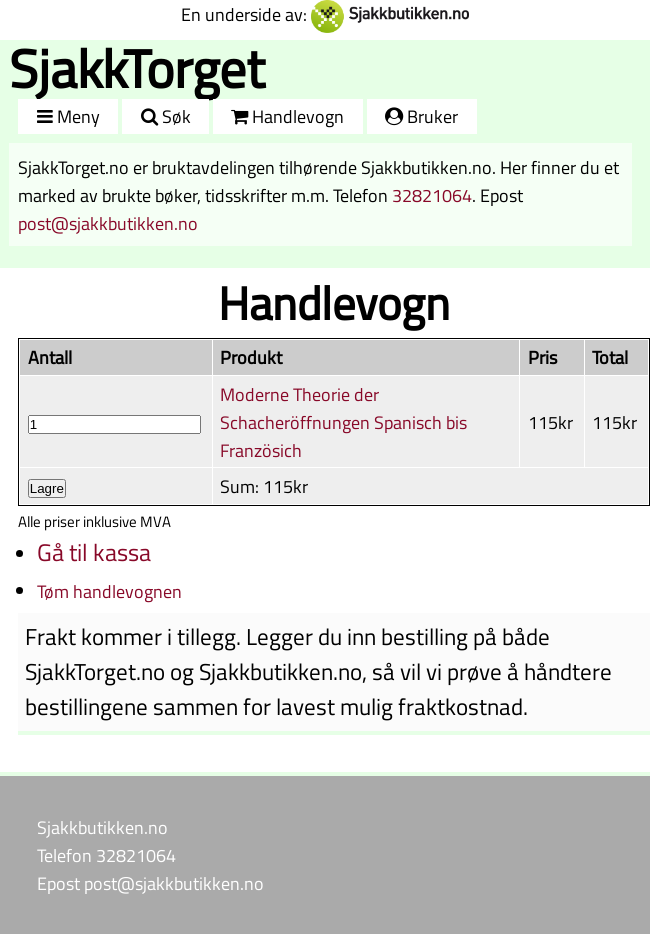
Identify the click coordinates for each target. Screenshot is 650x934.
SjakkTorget (137, 68)
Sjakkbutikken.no (102, 827)
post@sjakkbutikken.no (108, 223)
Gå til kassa (94, 552)
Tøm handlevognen (109, 591)
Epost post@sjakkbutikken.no (150, 883)
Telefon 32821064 (106, 855)
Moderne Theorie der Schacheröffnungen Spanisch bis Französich (343, 422)
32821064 (432, 195)
